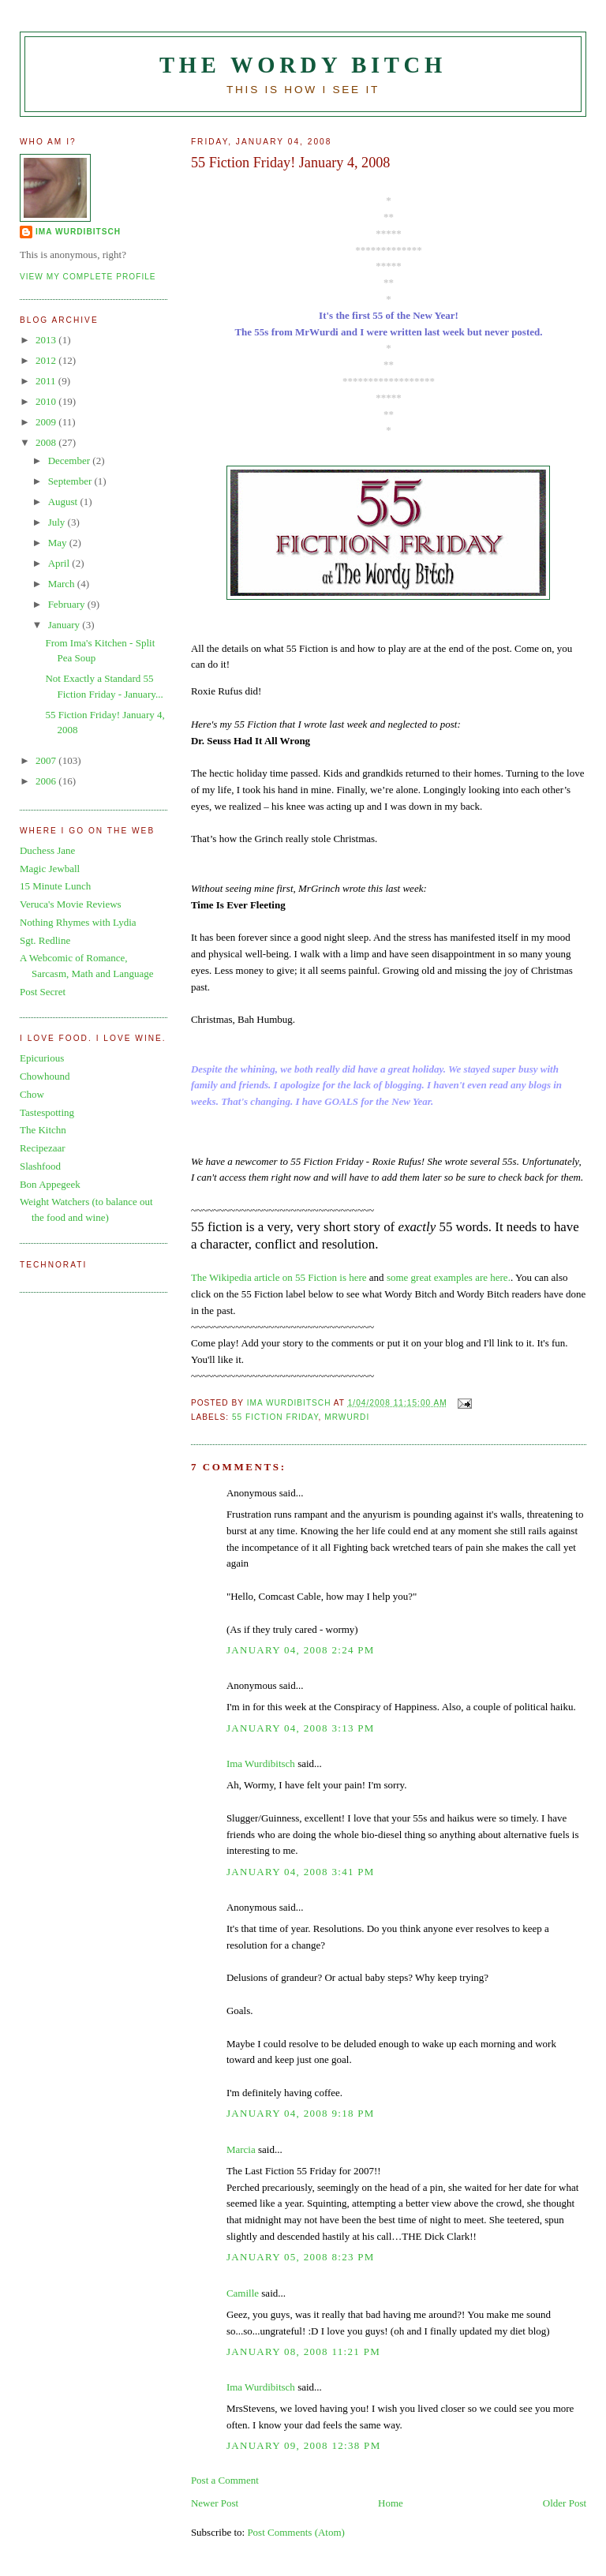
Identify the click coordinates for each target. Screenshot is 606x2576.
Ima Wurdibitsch (260, 1763)
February (68, 604)
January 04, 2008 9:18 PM (300, 2113)
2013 (47, 340)
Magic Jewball (50, 868)
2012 (47, 360)
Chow (32, 1094)
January (65, 625)
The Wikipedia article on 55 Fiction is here (279, 1277)
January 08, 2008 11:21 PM (303, 2351)
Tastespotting (47, 1112)
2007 (47, 760)
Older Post (564, 2503)
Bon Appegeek (50, 1184)
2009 (47, 422)
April (60, 563)
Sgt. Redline (45, 940)
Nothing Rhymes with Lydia (78, 922)
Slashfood (40, 1166)
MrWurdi (346, 1417)
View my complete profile (88, 276)
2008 (47, 442)
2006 (47, 781)
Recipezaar (42, 1148)
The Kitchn (43, 1130)
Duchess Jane (47, 850)
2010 (47, 401)
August (64, 501)
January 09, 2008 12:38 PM (303, 2445)
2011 (47, 381)
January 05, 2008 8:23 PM (300, 2257)
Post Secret (42, 992)
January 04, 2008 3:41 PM (300, 1872)
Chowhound (45, 1076)
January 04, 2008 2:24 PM (300, 1650)
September (71, 481)
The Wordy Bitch (303, 65)
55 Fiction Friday (275, 1417)
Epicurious (42, 1058)
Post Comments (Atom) (296, 2532)
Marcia (241, 2149)
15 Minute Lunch (55, 886)
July (58, 522)
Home (390, 2503)
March (62, 584)
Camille (242, 2293)
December (70, 460)
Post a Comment (225, 2480)
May (58, 543)
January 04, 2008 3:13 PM (300, 1728)
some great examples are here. (449, 1277)
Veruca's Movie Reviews (71, 904)
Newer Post (214, 2503)
